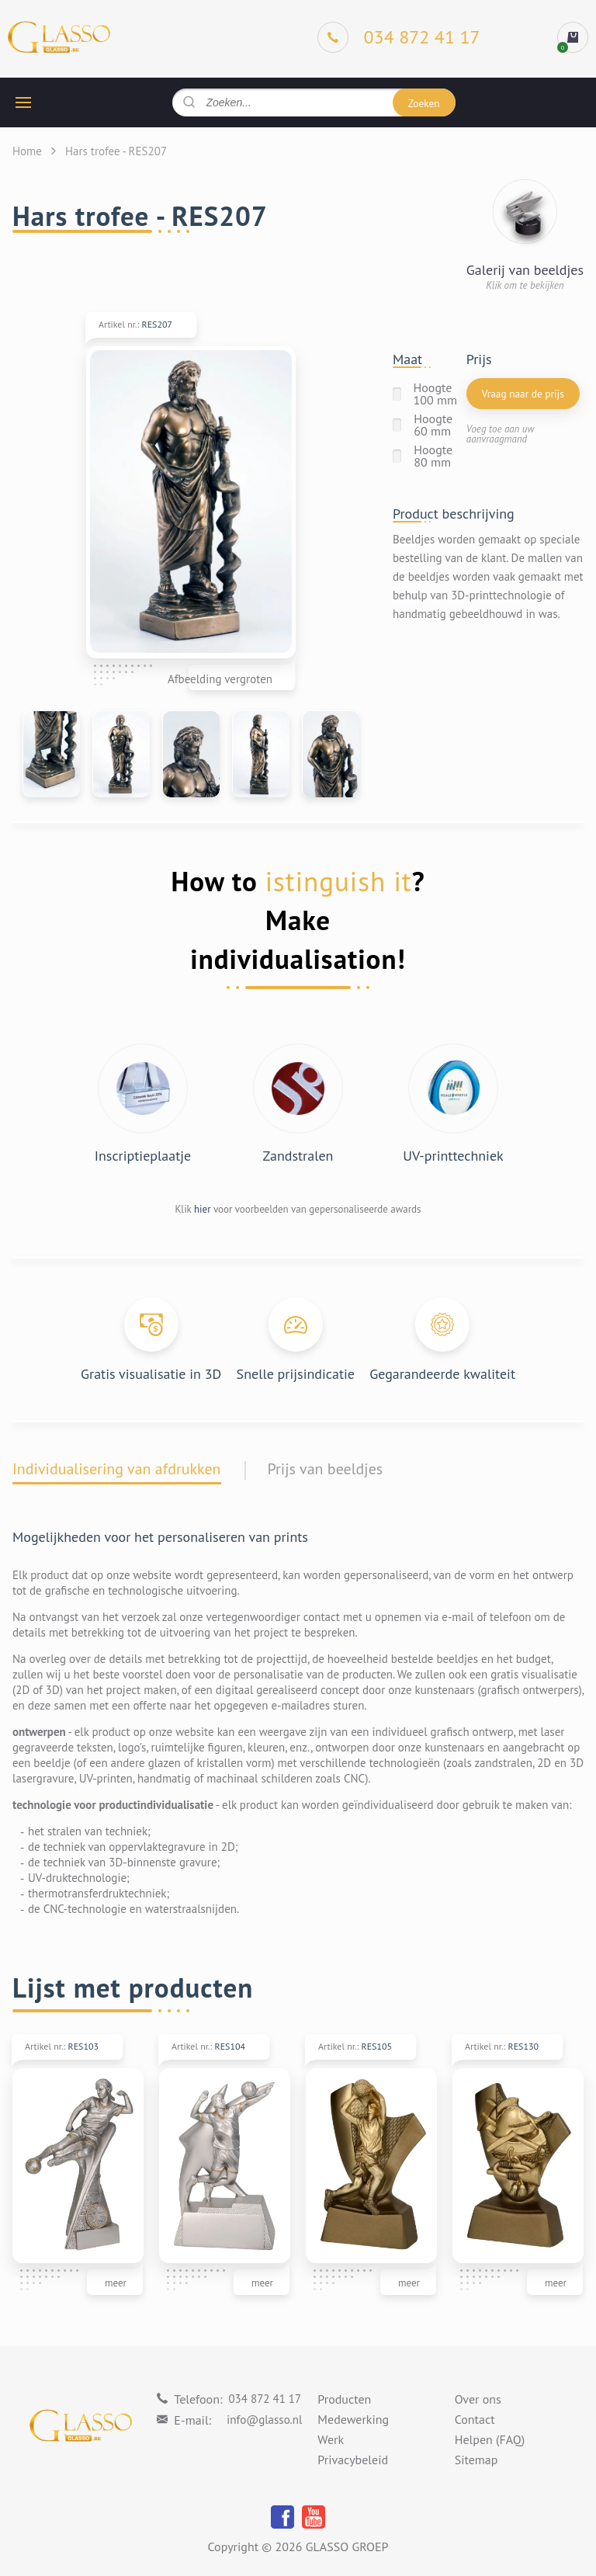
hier (202, 1209)
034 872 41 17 (264, 2398)
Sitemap (476, 2460)
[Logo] (59, 38)
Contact (475, 2420)
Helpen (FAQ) (490, 2440)
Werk (330, 2440)
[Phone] (398, 37)
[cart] (572, 37)
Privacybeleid (352, 2460)
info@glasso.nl (264, 2419)
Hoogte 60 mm (433, 424)
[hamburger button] (23, 102)
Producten (344, 2400)
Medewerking (353, 2420)
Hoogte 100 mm (435, 393)
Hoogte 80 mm (433, 455)
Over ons (478, 2400)
